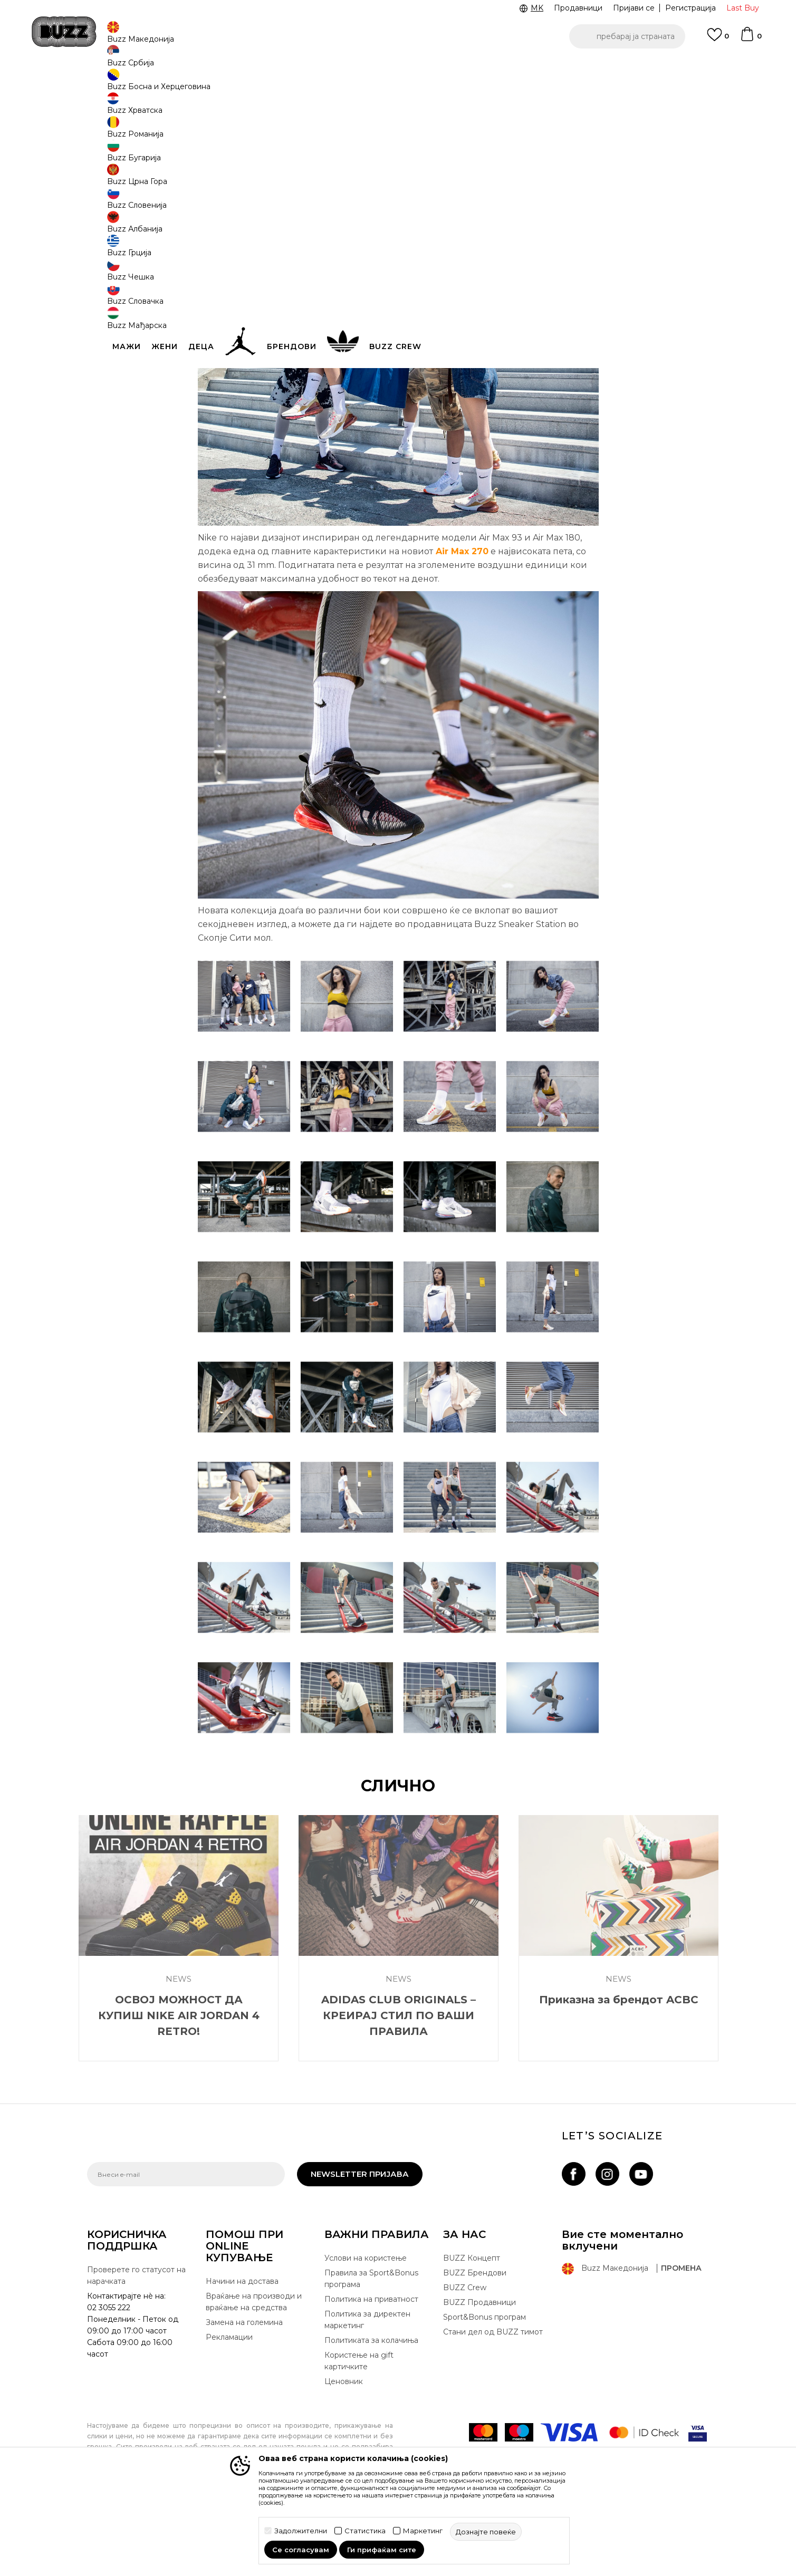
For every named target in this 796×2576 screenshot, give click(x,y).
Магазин (169, 85)
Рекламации (229, 2415)
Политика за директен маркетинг (367, 2397)
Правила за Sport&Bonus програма (371, 2356)
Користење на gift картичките (359, 2438)
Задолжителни (300, 2531)
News (198, 85)
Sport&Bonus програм (484, 2395)
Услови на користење (365, 2336)
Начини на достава (242, 2359)
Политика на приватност (371, 2377)
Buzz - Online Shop (117, 85)
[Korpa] (751, 39)
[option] (398, 68)
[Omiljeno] (718, 39)
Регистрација (690, 8)
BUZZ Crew (464, 2365)
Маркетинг (423, 2531)
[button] (627, 36)
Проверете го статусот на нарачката (136, 2353)
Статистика (365, 2531)
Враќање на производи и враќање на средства (254, 2379)
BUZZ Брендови (474, 2351)
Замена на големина (244, 2400)
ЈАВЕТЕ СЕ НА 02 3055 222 (265, 68)
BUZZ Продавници (479, 2380)
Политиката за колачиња (371, 2418)
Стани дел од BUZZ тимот (493, 2410)
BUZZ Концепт (471, 2336)
